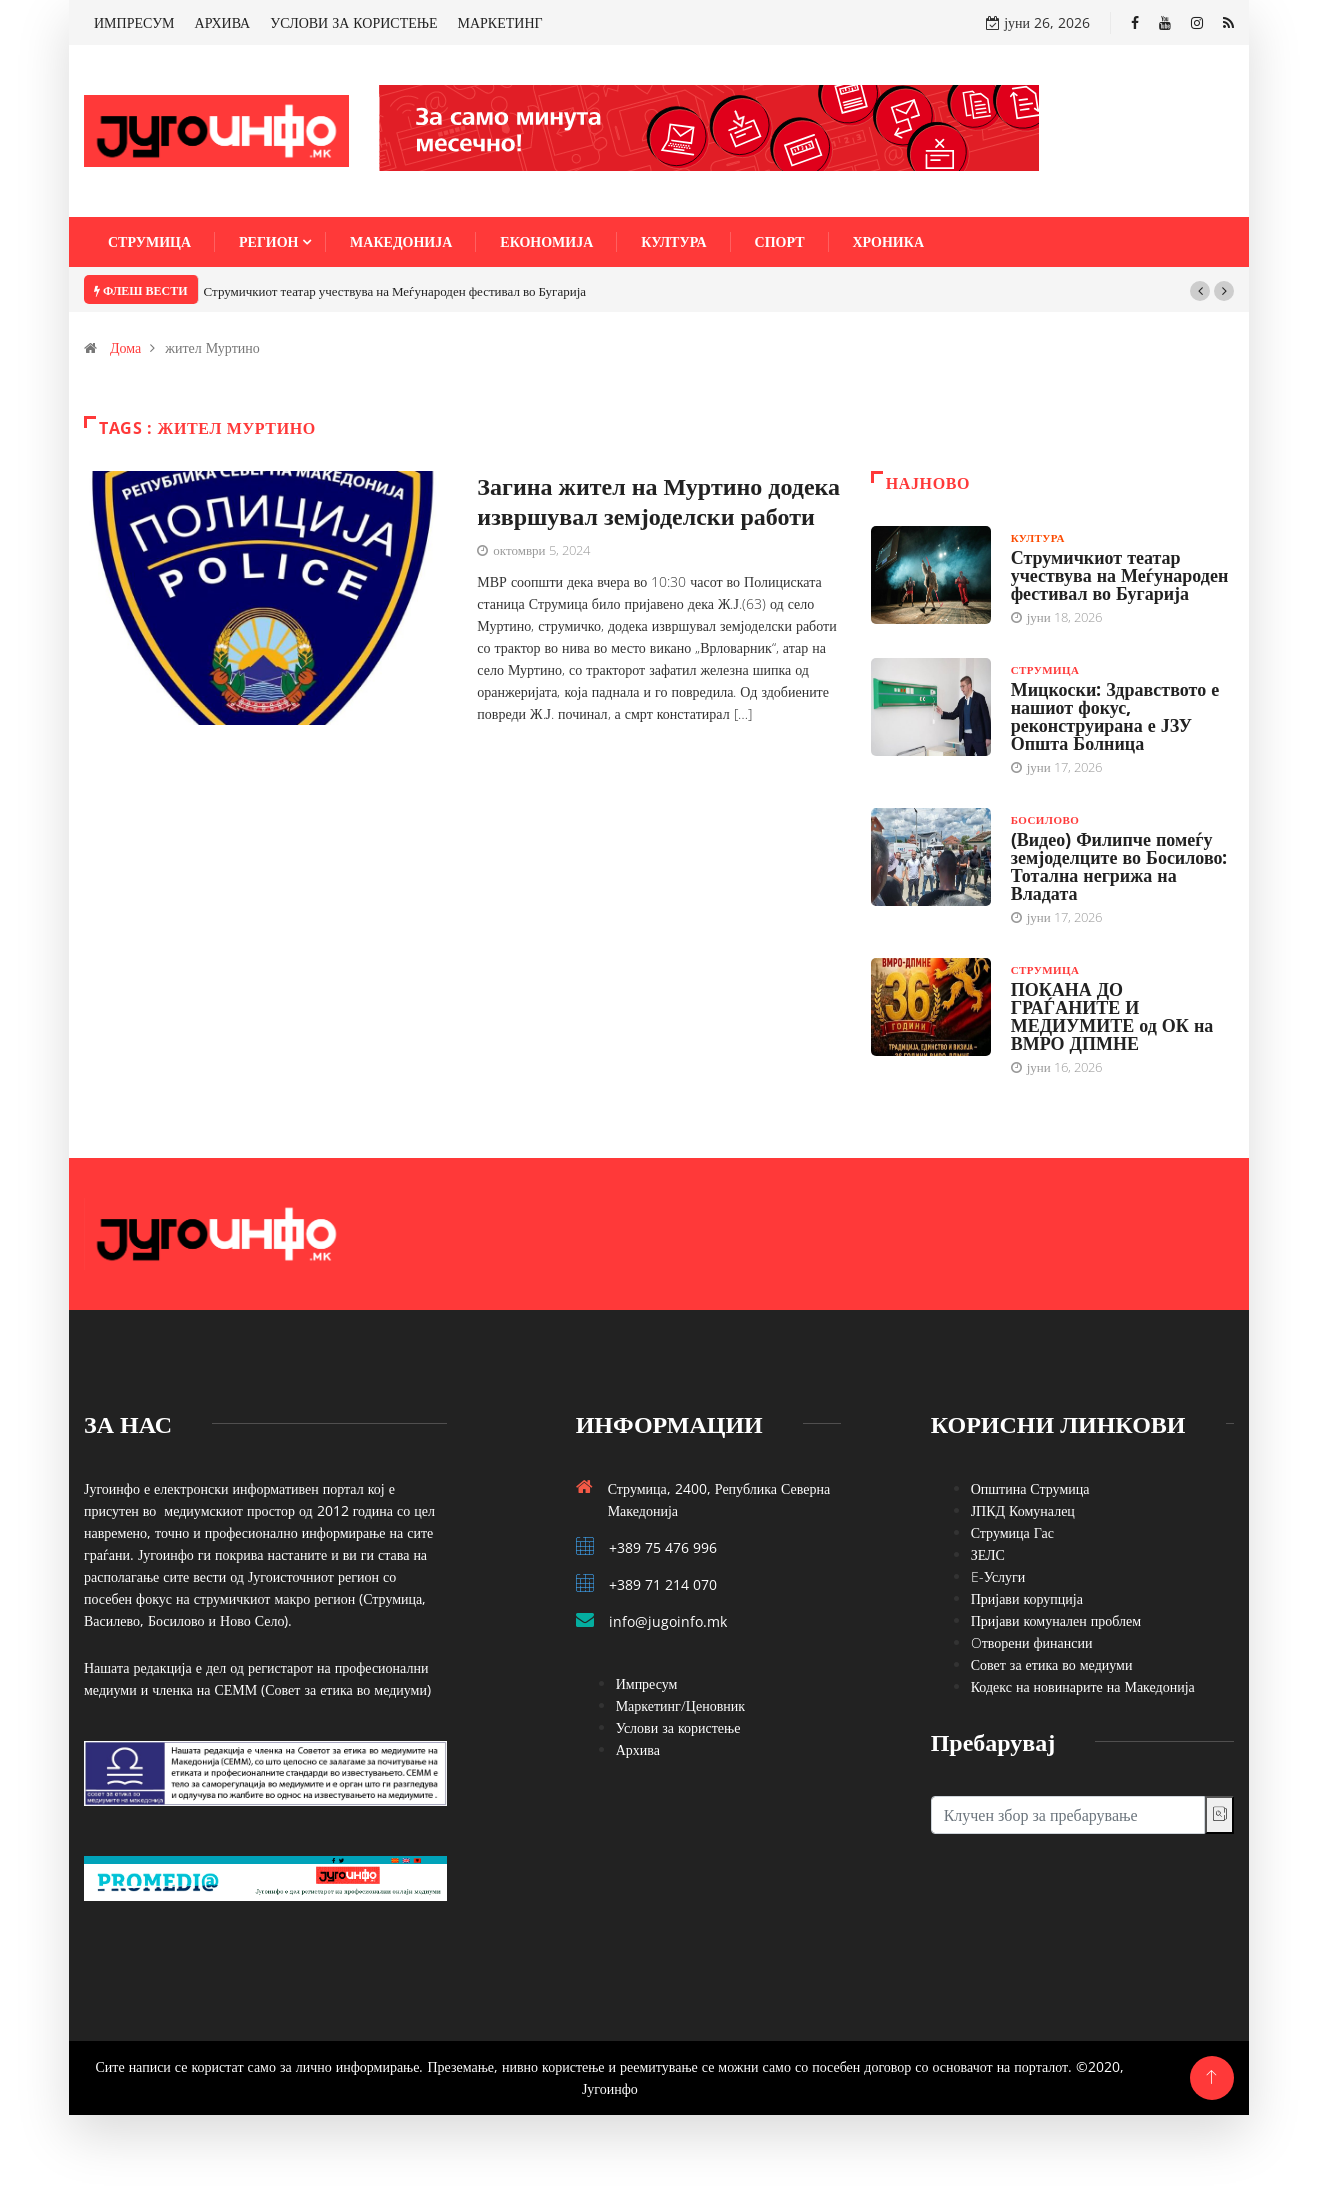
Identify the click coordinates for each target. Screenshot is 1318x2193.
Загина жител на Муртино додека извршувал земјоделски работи (658, 500)
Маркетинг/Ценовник (680, 1705)
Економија (546, 241)
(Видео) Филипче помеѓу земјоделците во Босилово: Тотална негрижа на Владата (1119, 866)
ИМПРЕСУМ (134, 22)
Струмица (149, 241)
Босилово (1045, 819)
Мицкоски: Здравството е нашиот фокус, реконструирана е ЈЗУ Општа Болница (1115, 716)
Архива (638, 1749)
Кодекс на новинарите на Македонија (1083, 1686)
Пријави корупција (1027, 1598)
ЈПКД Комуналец (1023, 1510)
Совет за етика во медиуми (1052, 1664)
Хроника (889, 241)
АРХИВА (223, 22)
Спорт (780, 241)
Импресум (647, 1683)
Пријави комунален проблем (1056, 1620)
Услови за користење (678, 1727)
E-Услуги (998, 1576)
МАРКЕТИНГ (500, 22)
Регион (268, 241)
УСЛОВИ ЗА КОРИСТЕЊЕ (353, 22)
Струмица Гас (1012, 1532)
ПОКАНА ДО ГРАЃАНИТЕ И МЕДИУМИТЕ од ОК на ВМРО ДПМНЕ (1112, 1016)
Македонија (401, 241)
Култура (673, 241)
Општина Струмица (1030, 1488)
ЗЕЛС (988, 1554)
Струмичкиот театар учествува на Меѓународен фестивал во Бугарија (395, 291)
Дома (125, 347)
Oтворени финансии (1032, 1642)
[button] (1200, 291)
